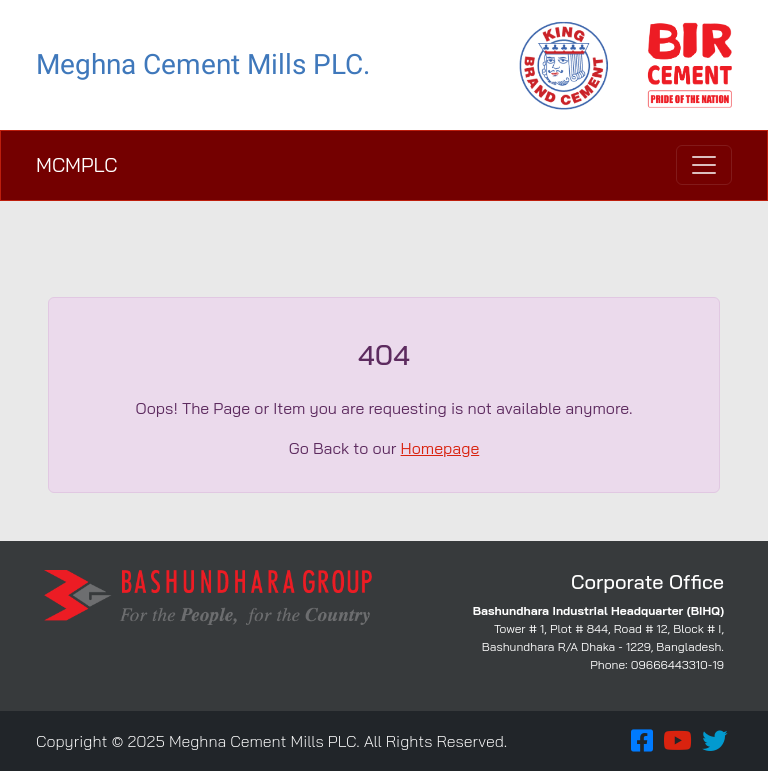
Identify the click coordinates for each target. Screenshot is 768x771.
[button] (642, 741)
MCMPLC (76, 164)
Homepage (440, 448)
